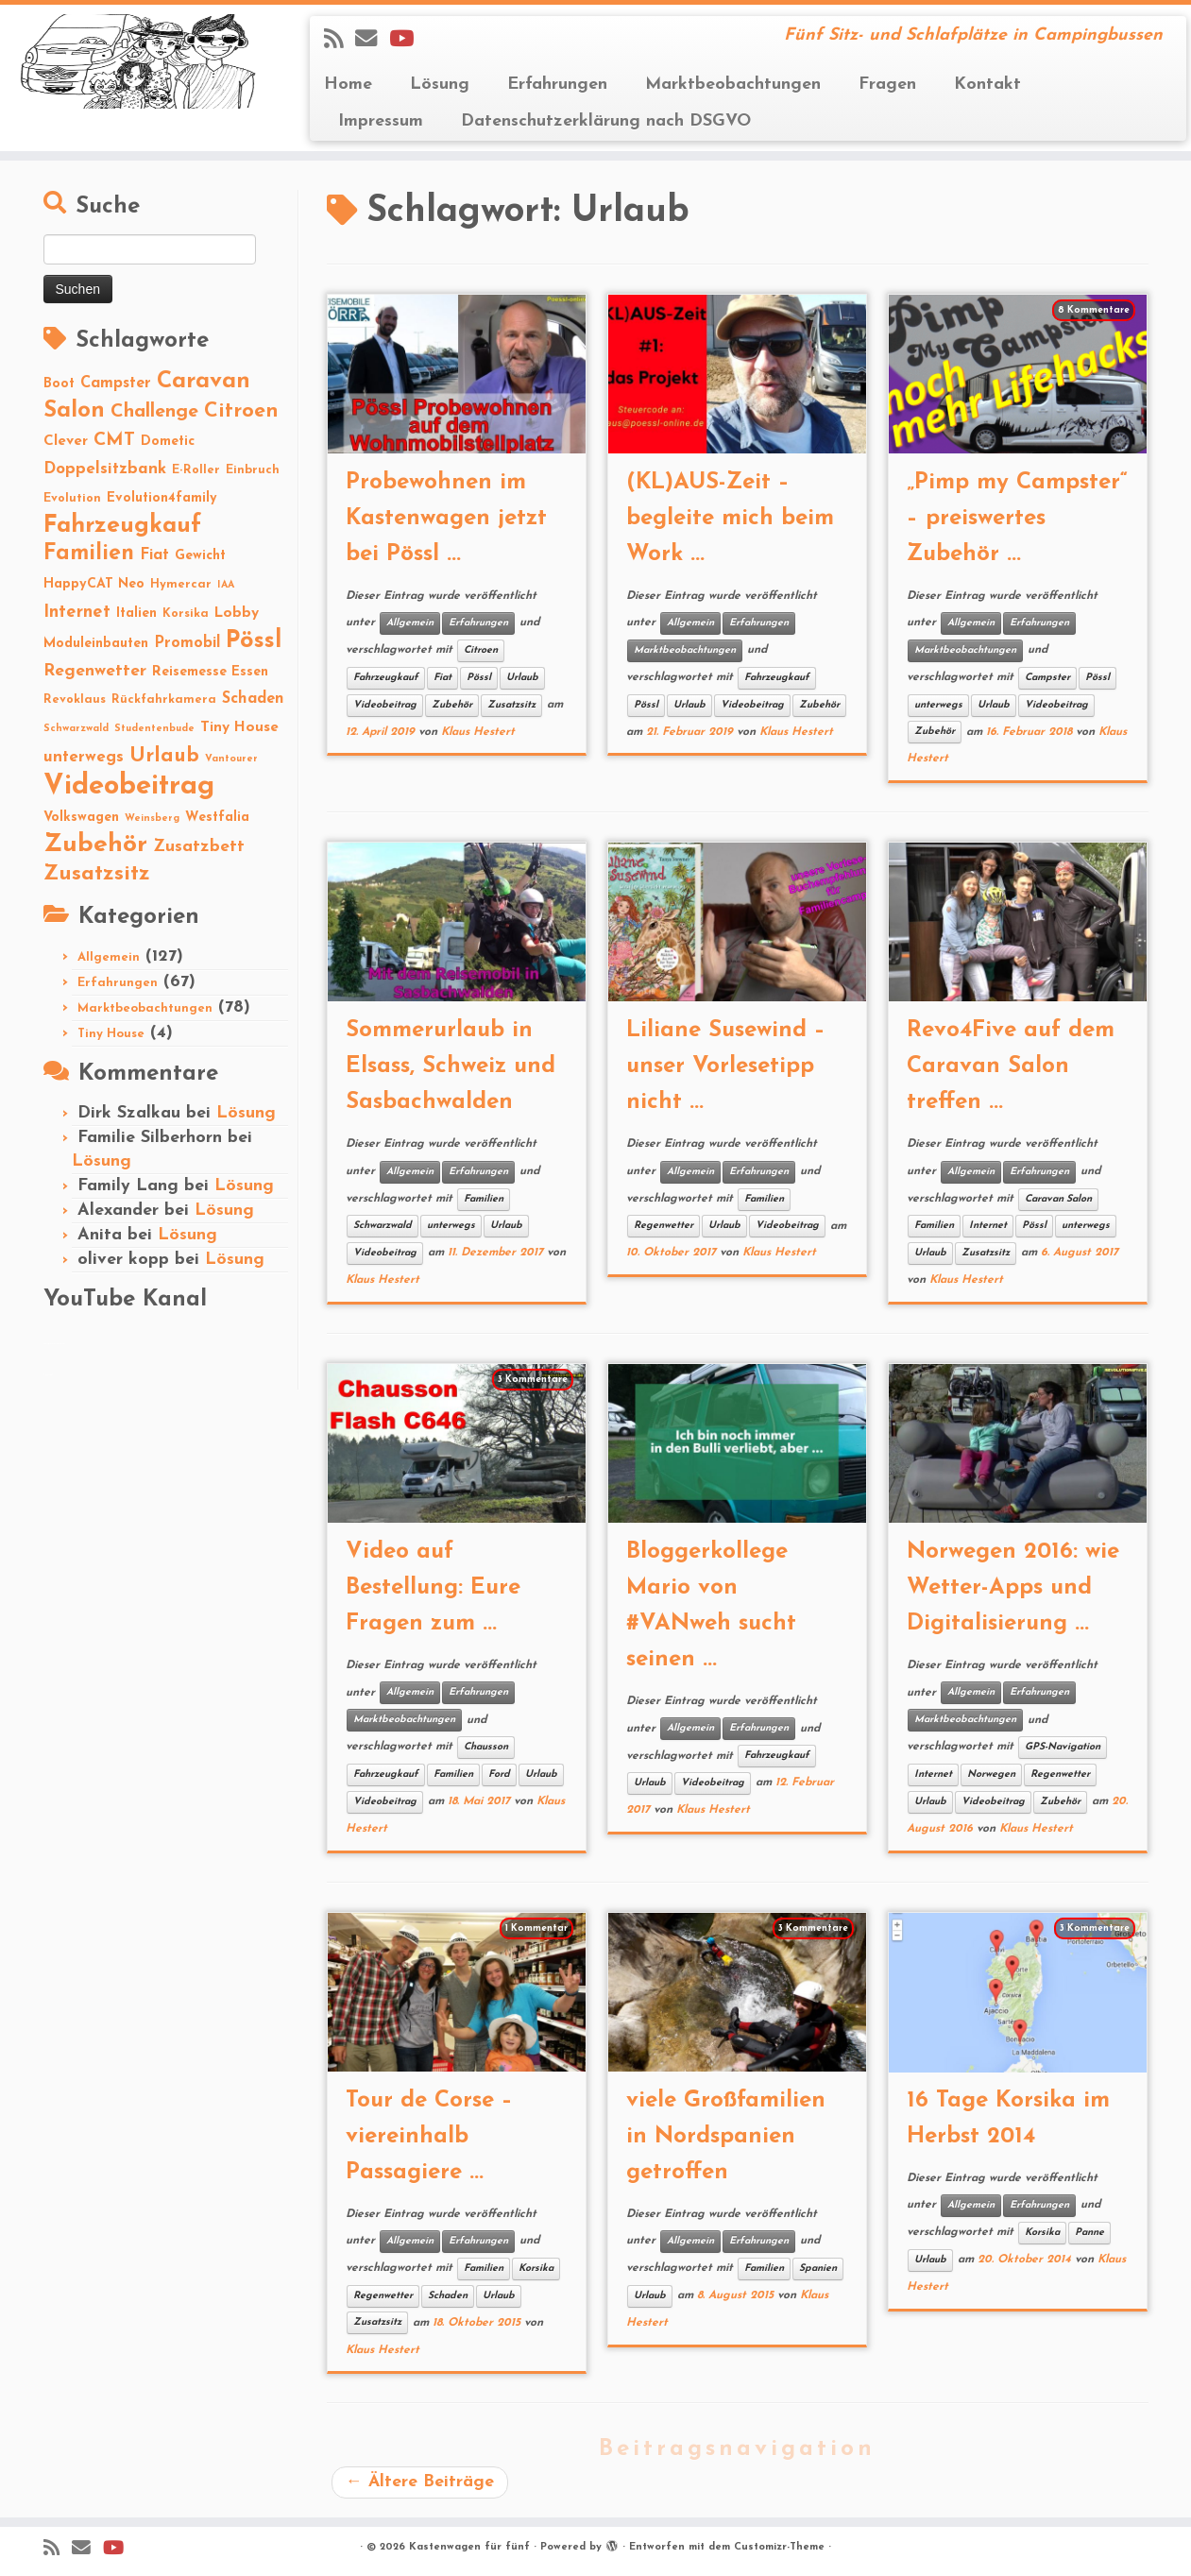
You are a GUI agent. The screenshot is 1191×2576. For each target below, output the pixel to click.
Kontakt (987, 85)
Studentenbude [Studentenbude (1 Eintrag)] (154, 729)
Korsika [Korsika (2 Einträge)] (185, 613)
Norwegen (991, 1774)
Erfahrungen (557, 85)
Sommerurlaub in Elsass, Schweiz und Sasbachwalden (450, 1066)
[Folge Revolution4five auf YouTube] (407, 40)
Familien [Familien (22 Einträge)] (88, 554)
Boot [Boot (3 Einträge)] (59, 384)
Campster (1047, 678)
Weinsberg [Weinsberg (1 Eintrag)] (152, 818)
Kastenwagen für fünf (469, 2547)
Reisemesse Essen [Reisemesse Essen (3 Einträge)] (210, 672)
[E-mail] (372, 40)
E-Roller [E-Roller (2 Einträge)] (196, 470)
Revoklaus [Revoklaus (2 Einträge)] (74, 699)
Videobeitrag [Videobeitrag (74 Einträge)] (128, 786)
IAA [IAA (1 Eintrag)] (225, 585)
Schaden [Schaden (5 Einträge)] (253, 699)
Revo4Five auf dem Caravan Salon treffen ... (1010, 1066)
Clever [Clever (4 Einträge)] (65, 441)
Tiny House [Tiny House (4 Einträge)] (239, 727)
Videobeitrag (385, 705)
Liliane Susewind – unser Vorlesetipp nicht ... (725, 1066)
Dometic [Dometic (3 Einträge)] (168, 442)
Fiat (442, 678)
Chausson (486, 1747)
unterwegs (938, 705)
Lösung (439, 85)
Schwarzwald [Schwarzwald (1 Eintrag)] (76, 729)
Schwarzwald (382, 1225)
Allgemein (108, 957)
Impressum (380, 121)
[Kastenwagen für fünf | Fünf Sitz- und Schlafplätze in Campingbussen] (137, 61)
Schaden (448, 2296)
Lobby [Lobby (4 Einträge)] (236, 613)
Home (348, 85)
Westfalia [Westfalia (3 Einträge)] (217, 817)
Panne (1089, 2232)
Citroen (481, 650)
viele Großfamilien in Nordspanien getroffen (725, 2137)
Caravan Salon (1058, 1199)
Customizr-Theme (779, 2547)
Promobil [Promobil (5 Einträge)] (187, 643)
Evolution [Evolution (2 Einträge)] (72, 498)
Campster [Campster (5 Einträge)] (115, 383)
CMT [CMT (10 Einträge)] (114, 440)
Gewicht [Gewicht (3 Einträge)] (200, 556)
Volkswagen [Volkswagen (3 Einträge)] (81, 817)
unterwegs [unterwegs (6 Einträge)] (83, 757)
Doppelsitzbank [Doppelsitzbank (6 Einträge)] (104, 469)
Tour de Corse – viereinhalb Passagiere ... (429, 2137)
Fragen (887, 85)
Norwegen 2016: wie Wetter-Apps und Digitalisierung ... (1013, 1588)
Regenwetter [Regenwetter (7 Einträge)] (94, 671)
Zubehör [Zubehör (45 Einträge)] (95, 845)
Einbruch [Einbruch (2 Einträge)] (253, 470)
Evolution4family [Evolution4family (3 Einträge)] (162, 498)
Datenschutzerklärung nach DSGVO (606, 121)
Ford (499, 1774)
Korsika (536, 2268)
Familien (483, 1199)
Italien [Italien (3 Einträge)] (136, 613)
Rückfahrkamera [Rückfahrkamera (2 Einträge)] (163, 699)
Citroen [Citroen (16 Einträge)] (241, 411)
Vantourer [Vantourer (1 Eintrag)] (231, 759)
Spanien (818, 2268)
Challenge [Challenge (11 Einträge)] (154, 411)
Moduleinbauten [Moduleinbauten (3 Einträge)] (95, 644)
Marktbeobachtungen (733, 85)
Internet (988, 1225)
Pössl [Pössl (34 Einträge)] (253, 641)
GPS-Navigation (1062, 1747)
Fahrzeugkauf (385, 678)
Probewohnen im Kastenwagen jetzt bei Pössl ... (446, 518)
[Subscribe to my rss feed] (339, 40)
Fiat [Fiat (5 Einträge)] (154, 555)
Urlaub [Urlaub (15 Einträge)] (164, 756)
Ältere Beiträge (420, 2482)
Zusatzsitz (511, 705)
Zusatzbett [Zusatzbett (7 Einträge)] (199, 847)
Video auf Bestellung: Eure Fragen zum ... (433, 1588)
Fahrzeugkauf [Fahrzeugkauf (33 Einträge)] (122, 525)
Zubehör (452, 705)
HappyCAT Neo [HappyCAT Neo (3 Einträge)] (94, 584)
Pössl (479, 678)
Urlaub (522, 678)
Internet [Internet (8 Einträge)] (77, 613)
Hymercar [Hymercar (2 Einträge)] (181, 584)
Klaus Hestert (478, 732)
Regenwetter (663, 1225)
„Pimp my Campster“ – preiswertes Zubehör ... (1017, 518)
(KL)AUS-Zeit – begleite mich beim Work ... (730, 518)
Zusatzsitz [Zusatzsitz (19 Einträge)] (96, 874)
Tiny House (111, 1034)
